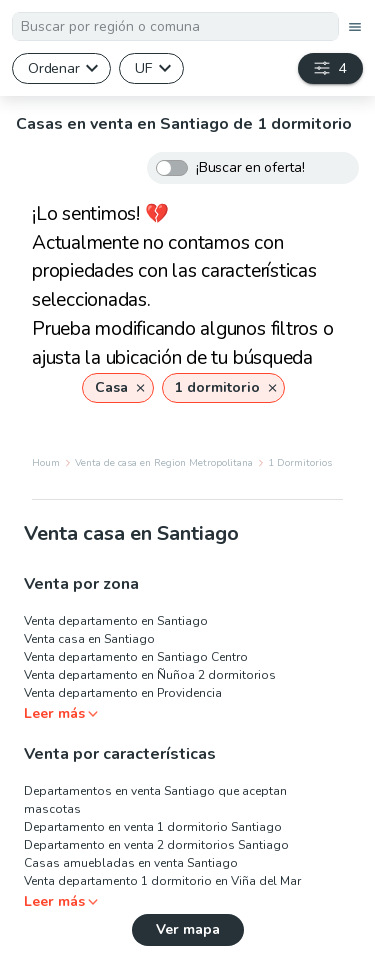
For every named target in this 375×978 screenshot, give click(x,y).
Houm (46, 463)
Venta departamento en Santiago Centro (136, 657)
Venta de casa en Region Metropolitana (164, 463)
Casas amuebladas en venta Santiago (131, 863)
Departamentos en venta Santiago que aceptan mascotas (155, 800)
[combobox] (175, 26)
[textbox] (175, 26)
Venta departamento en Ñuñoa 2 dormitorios (150, 675)
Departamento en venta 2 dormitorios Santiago (156, 845)
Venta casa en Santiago (89, 639)
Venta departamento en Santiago (116, 621)
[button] (117, 388)
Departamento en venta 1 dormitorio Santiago (153, 827)
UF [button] (143, 68)
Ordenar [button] (53, 68)
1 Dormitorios (300, 463)
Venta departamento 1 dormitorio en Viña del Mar (162, 881)
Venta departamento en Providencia (123, 693)
